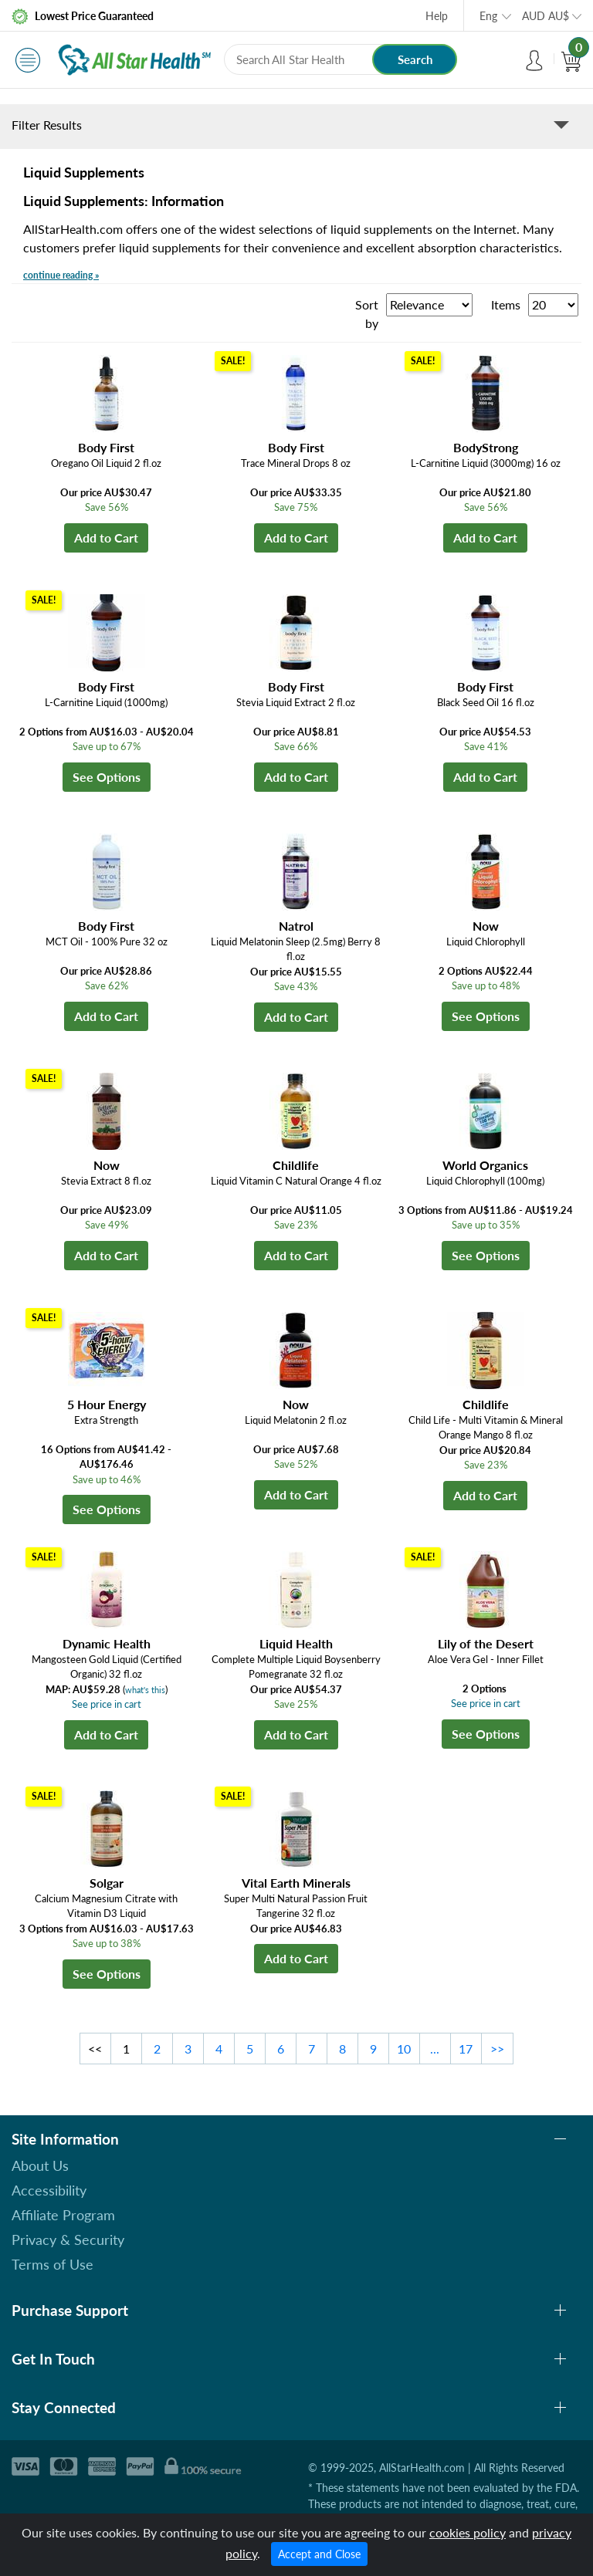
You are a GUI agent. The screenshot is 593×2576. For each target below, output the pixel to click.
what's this (145, 1690)
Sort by (366, 313)
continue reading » (61, 275)
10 (404, 2048)
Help (436, 15)
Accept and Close (319, 2554)
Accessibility (49, 2190)
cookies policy (467, 2532)
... (434, 2048)
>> (497, 2048)
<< (95, 2048)
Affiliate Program (63, 2214)
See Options (107, 776)
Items (505, 304)
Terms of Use (52, 2264)
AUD (545, 15)
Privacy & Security (68, 2239)
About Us (40, 2165)
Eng (488, 15)
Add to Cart (106, 537)
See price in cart (106, 1704)
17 (466, 2048)
